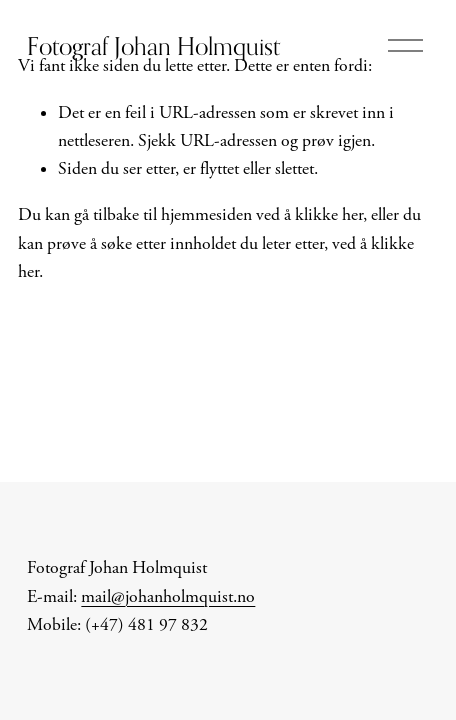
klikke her (329, 215)
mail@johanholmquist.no (168, 597)
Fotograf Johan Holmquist (153, 46)
